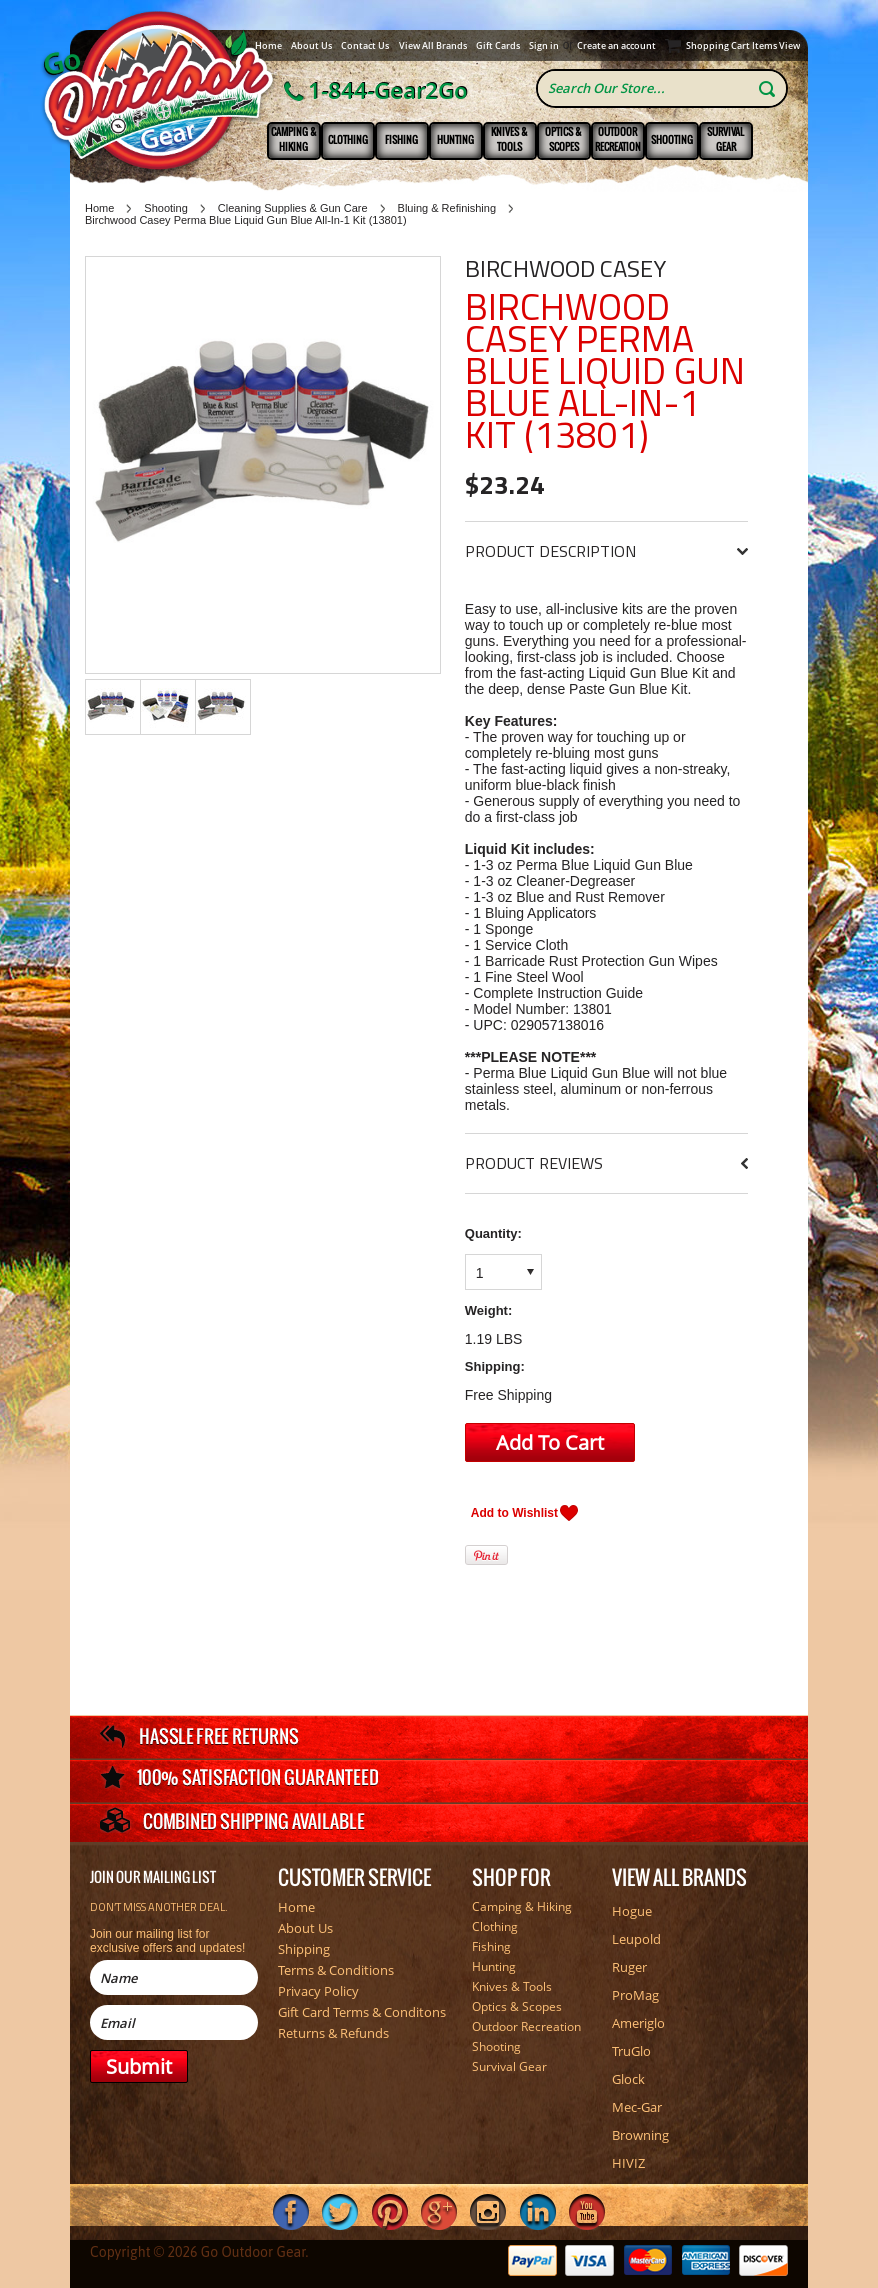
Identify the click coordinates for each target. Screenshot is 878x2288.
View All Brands (433, 45)
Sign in (544, 45)
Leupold (636, 1939)
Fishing (401, 139)
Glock (628, 2079)
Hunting (455, 139)
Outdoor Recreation (618, 139)
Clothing (348, 139)
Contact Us (365, 45)
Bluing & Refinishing (447, 208)
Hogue (632, 1911)
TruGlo (631, 2051)
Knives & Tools (509, 139)
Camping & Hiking (294, 139)
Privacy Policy (318, 1991)
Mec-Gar (637, 2107)
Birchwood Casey (565, 268)
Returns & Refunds (333, 2033)
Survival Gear (725, 139)
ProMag (635, 1995)
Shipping (304, 1949)
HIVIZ (628, 2163)
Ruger (629, 1967)
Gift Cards (498, 45)
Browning (640, 2135)
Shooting (672, 139)
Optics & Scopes (563, 139)
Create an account (616, 45)
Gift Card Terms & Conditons (362, 2012)
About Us (311, 45)
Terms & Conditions (336, 1970)
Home (268, 45)
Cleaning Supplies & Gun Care (293, 208)
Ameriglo (638, 2023)
